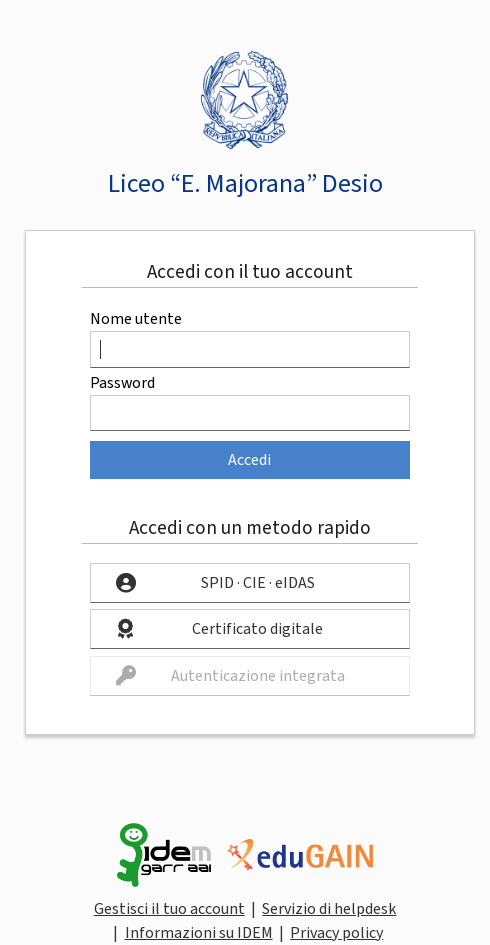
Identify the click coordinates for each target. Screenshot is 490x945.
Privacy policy (336, 933)
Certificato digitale (257, 629)
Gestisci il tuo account (169, 909)
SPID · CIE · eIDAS (258, 583)
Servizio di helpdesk (329, 909)
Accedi (249, 460)
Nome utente (136, 319)
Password (122, 383)
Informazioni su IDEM (199, 933)
